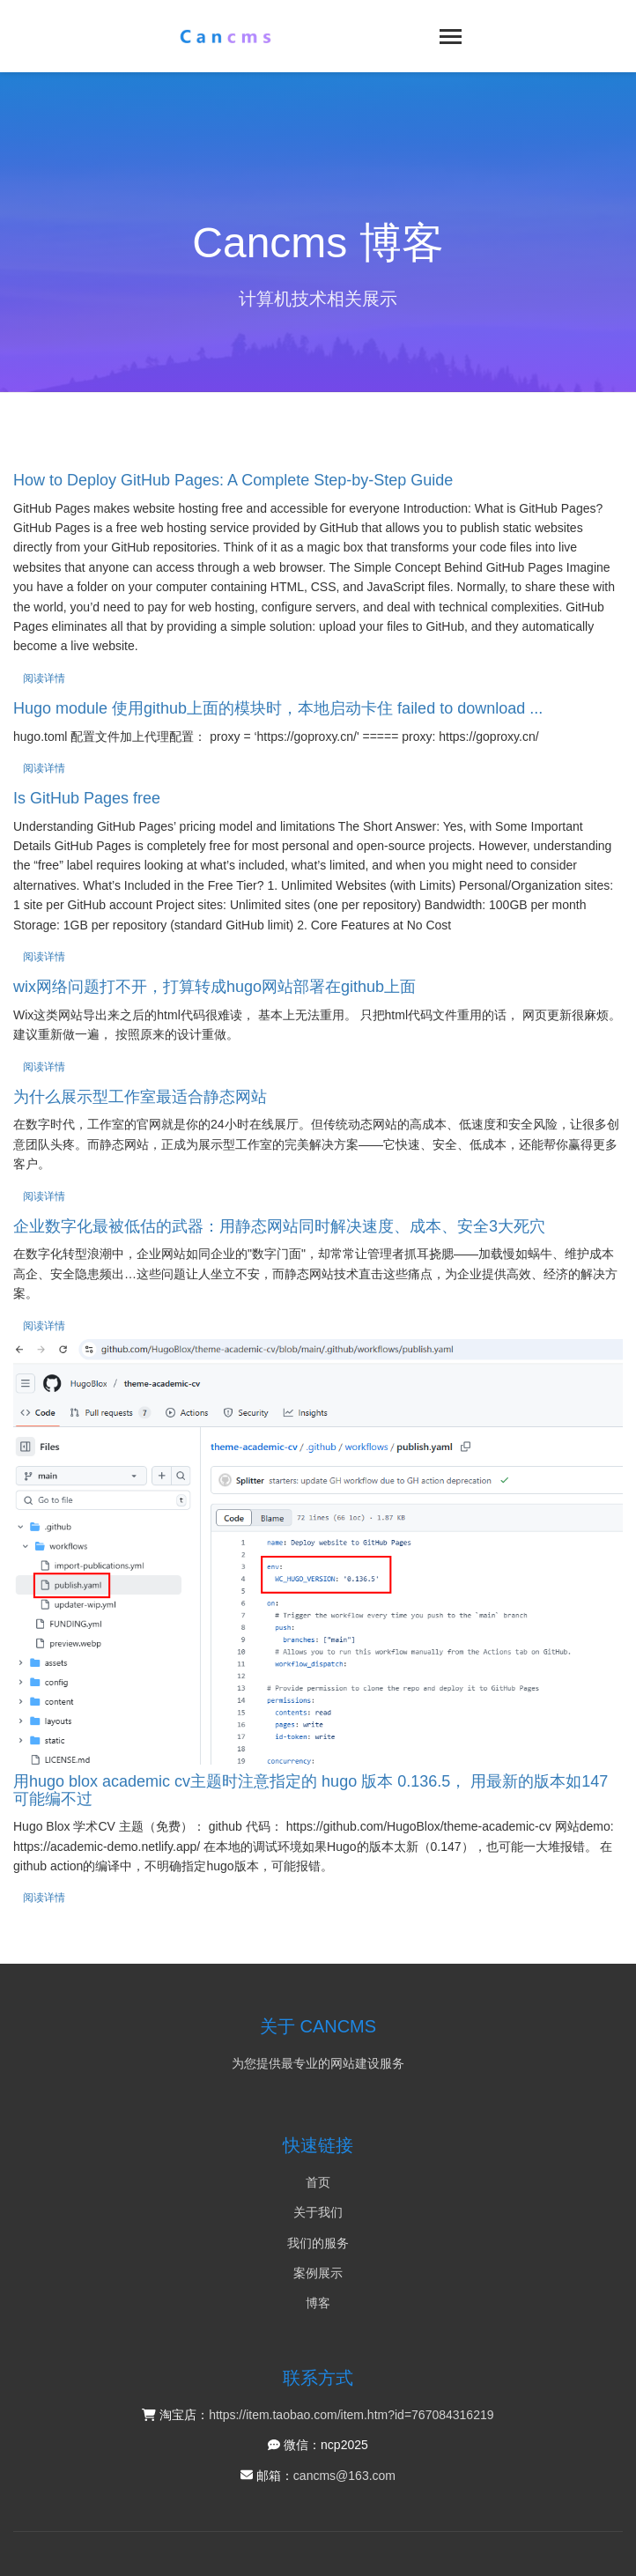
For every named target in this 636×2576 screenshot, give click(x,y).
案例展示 (318, 2273)
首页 (318, 2182)
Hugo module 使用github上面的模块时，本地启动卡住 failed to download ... (278, 708)
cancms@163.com (344, 2476)
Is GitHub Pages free (86, 798)
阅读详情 (44, 678)
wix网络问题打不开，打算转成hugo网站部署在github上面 (214, 987)
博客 (318, 2303)
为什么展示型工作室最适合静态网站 (140, 1097)
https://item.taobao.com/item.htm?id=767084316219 (351, 2415)
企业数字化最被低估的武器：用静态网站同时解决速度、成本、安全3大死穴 (279, 1226)
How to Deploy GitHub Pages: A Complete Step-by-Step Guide (233, 480)
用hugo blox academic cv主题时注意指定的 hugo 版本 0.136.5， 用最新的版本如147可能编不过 (310, 1790)
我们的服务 (318, 2243)
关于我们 (318, 2212)
